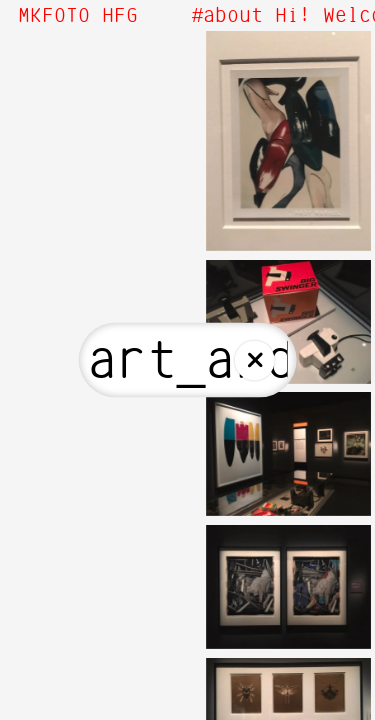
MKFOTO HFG (78, 16)
